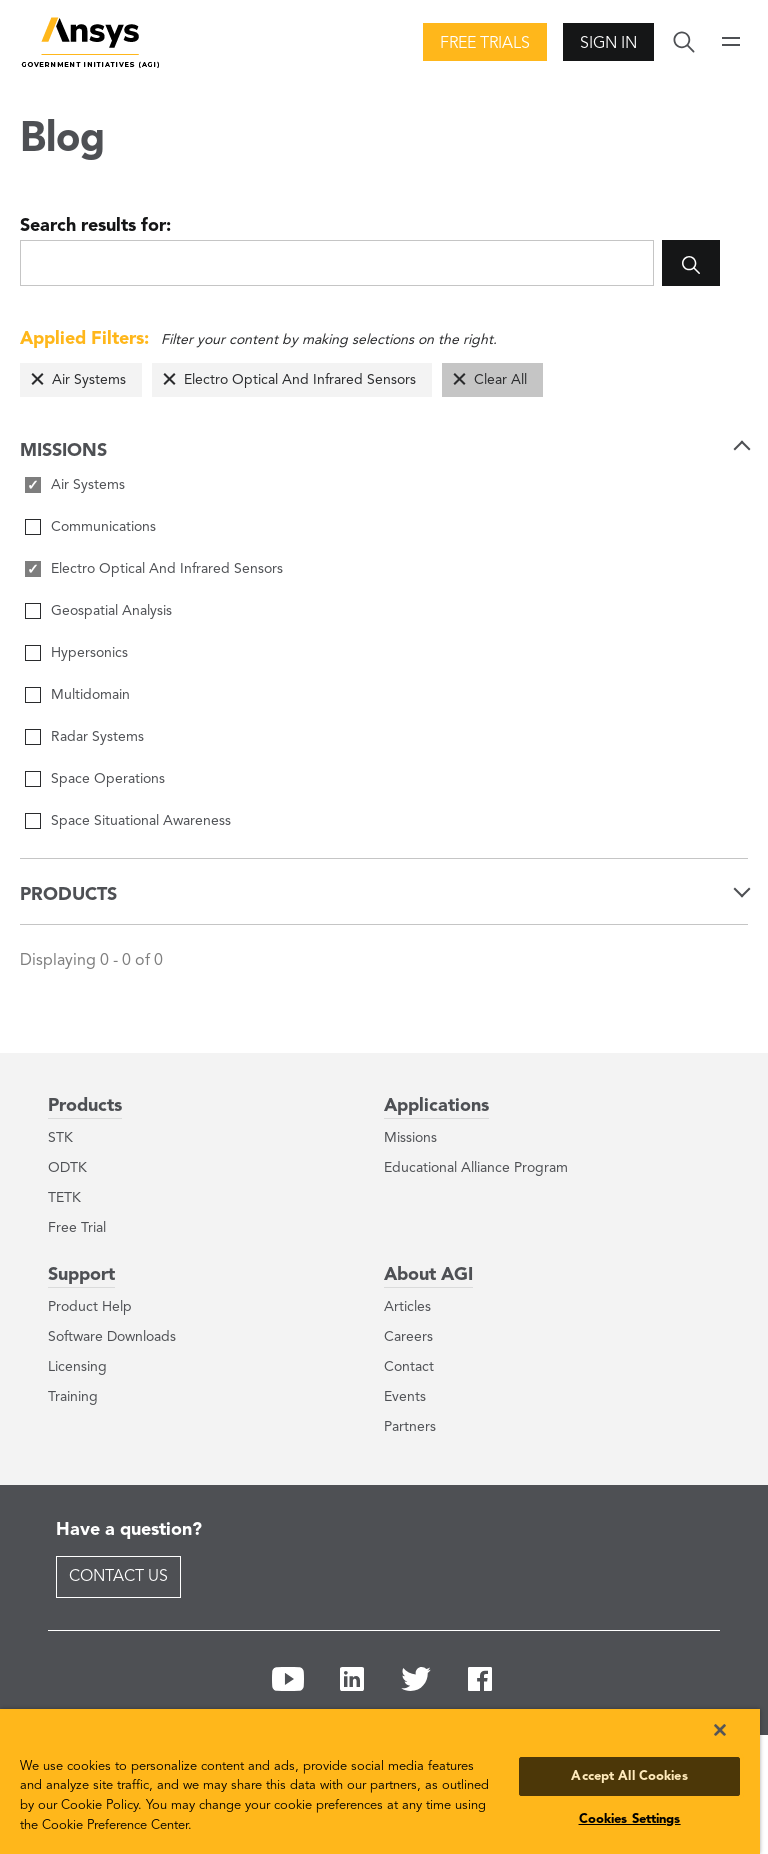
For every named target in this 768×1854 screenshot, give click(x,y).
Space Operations (108, 779)
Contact (409, 1367)
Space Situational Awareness (141, 821)
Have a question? (129, 1530)
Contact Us (118, 1577)
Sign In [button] (608, 44)
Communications (103, 527)
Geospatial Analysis (111, 611)
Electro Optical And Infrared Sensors (300, 380)
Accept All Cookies (629, 1776)
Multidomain (90, 695)
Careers (408, 1337)
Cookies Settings (630, 1819)
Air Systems (89, 380)
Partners (410, 1427)
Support (81, 1275)
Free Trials (485, 44)
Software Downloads (112, 1337)
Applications (436, 1106)
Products (85, 1106)
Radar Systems (97, 737)
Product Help (90, 1307)
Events (405, 1397)
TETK (64, 1198)
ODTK (67, 1168)
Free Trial (77, 1228)
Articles (407, 1307)
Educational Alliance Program (476, 1168)
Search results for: (95, 226)
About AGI (428, 1275)
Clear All (500, 380)
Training (73, 1397)
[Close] (720, 1730)
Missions (410, 1138)
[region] (380, 1781)
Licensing (77, 1367)
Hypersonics (89, 653)
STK (60, 1138)
